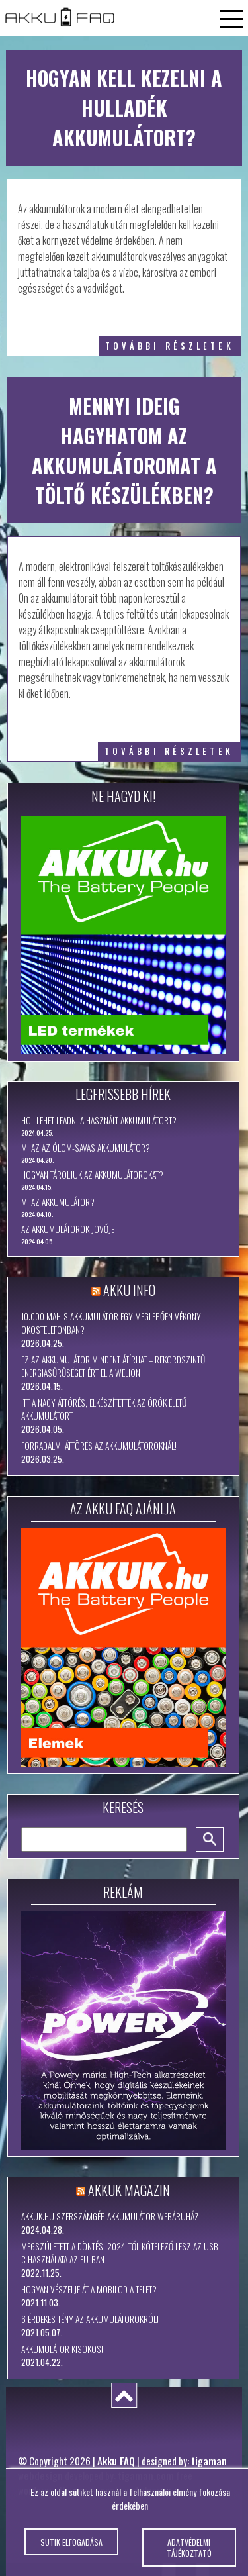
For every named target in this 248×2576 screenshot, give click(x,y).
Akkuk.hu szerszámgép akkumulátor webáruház (110, 2216)
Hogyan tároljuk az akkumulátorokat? (92, 1174)
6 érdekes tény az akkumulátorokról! (90, 2319)
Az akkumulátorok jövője (67, 1229)
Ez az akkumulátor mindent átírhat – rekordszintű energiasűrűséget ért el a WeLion (113, 1366)
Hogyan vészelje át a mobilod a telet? (89, 2289)
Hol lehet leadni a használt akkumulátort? (99, 1120)
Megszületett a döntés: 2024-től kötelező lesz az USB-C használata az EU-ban (121, 2253)
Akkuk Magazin (129, 2190)
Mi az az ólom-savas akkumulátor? (85, 1147)
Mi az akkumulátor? (58, 1202)
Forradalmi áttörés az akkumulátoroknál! (99, 1445)
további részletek (169, 346)
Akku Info (129, 1290)
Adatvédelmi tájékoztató (189, 2554)
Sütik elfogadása (71, 2548)
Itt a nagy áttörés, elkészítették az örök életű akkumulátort (103, 1409)
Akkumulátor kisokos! (62, 2348)
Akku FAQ (116, 2460)
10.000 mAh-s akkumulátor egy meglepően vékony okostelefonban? (111, 1323)
